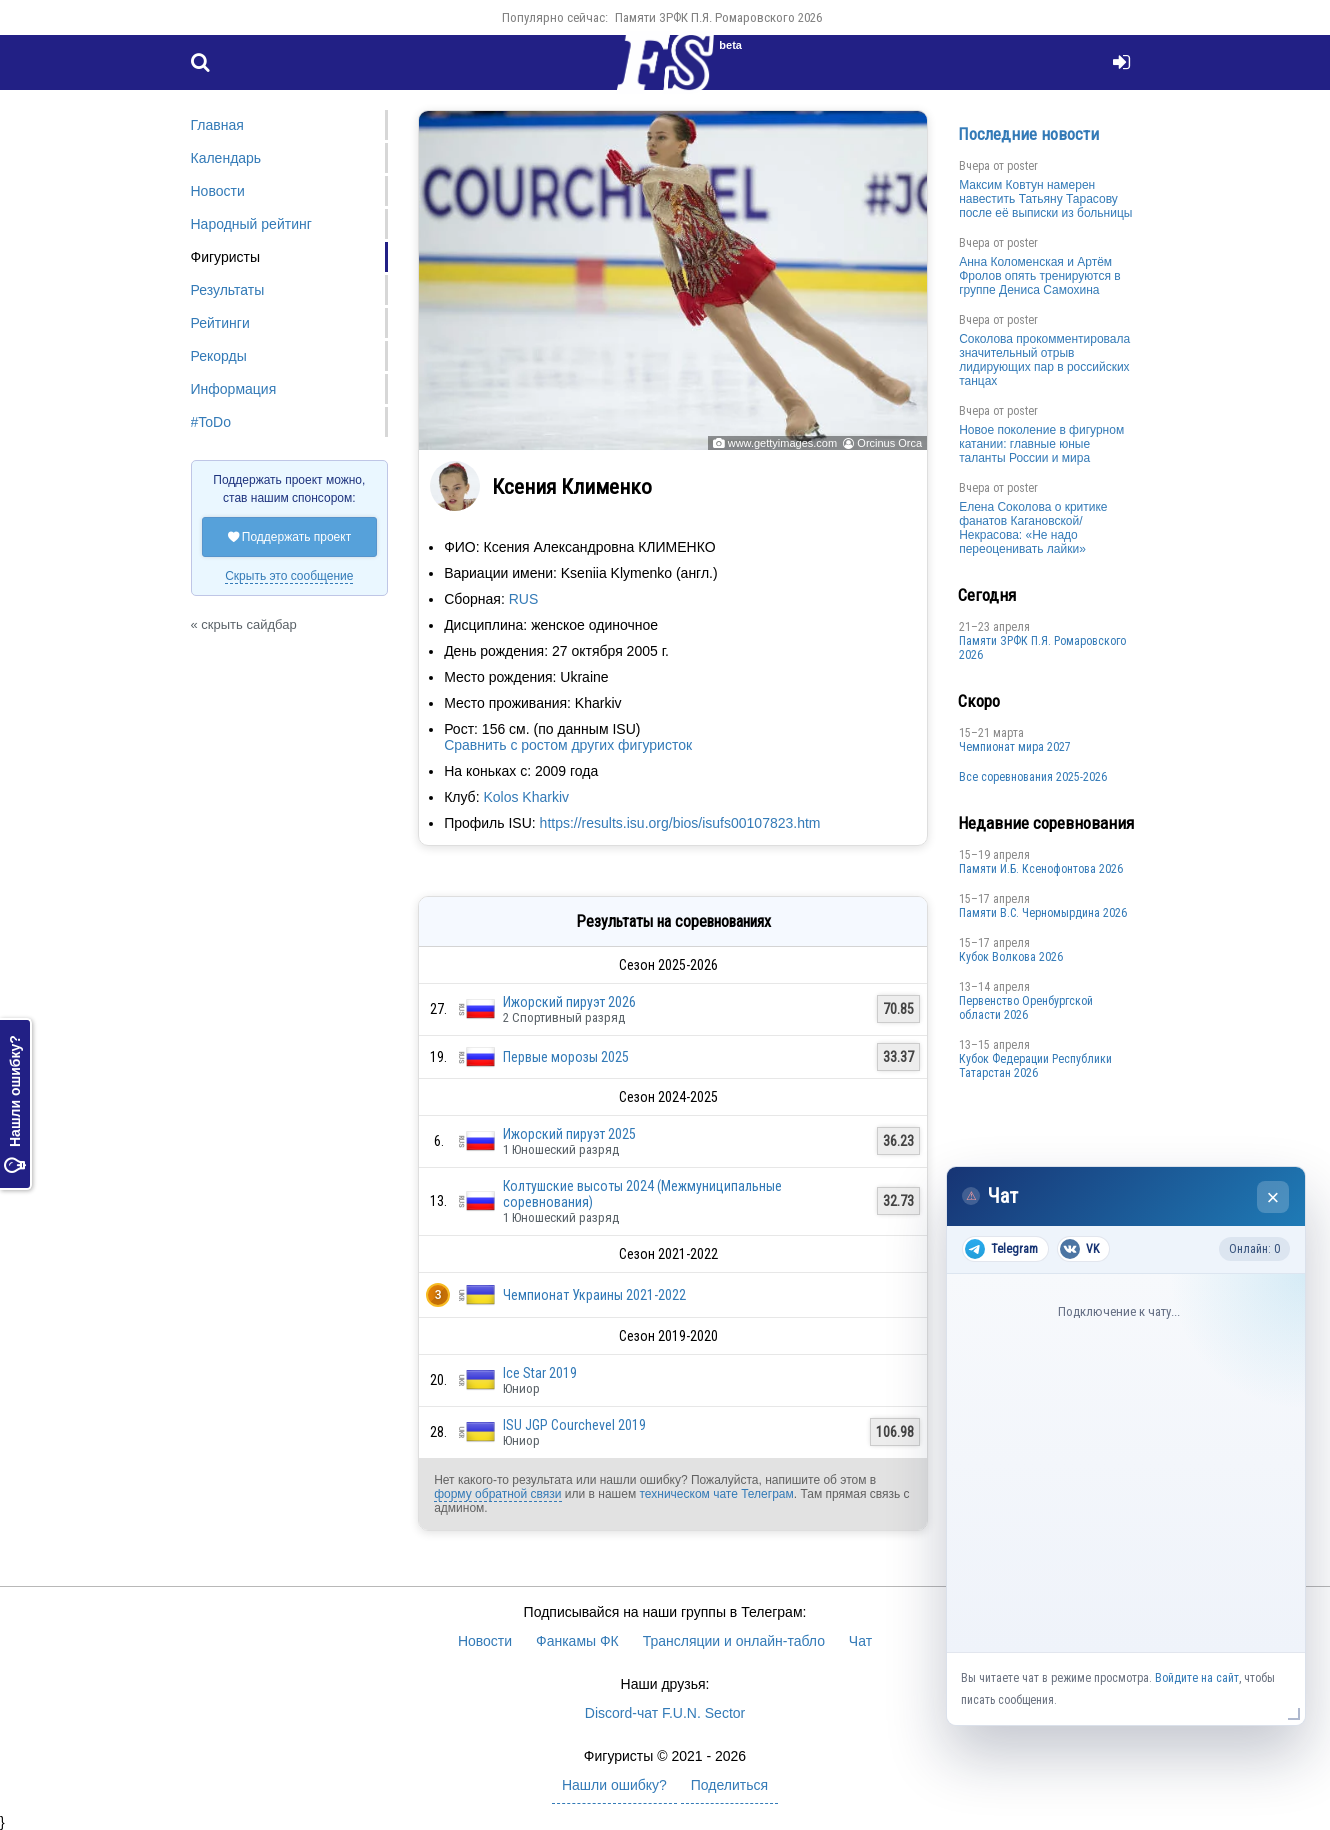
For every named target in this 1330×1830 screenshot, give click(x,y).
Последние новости (1028, 134)
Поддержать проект (290, 537)
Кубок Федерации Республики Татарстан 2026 (1035, 1066)
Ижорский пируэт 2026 (569, 1002)
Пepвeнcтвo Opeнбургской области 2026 (1026, 1008)
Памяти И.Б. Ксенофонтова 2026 (1041, 869)
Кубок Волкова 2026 (1011, 957)
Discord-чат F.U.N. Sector (665, 1713)
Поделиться (729, 1785)
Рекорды (219, 356)
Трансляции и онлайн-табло (734, 1641)
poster (1022, 166)
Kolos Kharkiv (526, 797)
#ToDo (211, 422)
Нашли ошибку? (15, 1104)
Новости (218, 191)
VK (1079, 1249)
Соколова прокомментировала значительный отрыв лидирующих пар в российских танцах (1044, 360)
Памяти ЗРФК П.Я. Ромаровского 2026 (718, 17)
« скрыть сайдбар (244, 624)
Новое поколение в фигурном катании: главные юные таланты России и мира (1041, 444)
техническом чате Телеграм (716, 1494)
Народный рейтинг (251, 224)
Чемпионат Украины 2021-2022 (594, 1295)
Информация (234, 389)
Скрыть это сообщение (289, 576)
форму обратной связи (497, 1494)
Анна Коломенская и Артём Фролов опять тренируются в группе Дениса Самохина (1040, 276)
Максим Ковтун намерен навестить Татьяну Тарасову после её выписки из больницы (1045, 199)
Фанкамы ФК (577, 1641)
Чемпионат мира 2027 (1015, 747)
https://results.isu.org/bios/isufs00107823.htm (680, 823)
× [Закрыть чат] (1273, 1197)
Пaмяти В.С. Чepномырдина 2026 (1043, 913)
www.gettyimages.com (782, 443)
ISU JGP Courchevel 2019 (574, 1425)
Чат (860, 1641)
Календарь (226, 158)
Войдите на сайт (1197, 1678)
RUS (524, 599)
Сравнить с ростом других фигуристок (568, 745)
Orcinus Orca (889, 443)
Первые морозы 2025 (566, 1057)
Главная (217, 125)
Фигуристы (226, 257)
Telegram (1001, 1249)
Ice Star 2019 (540, 1373)
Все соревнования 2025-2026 (1033, 777)
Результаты (228, 290)
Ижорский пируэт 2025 (569, 1134)
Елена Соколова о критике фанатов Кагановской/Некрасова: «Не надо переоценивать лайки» (1033, 528)
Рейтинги (220, 323)
